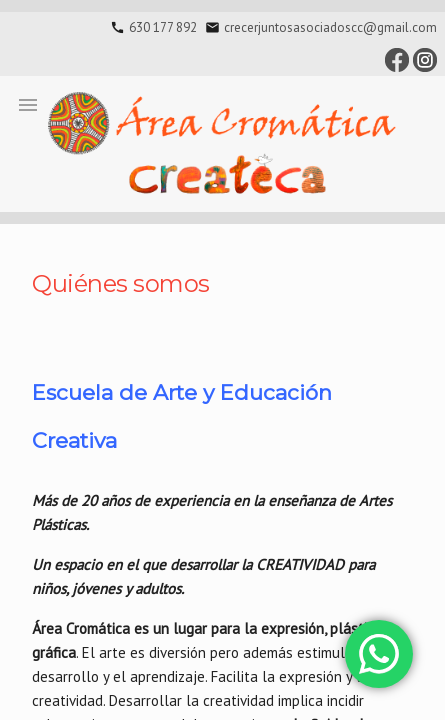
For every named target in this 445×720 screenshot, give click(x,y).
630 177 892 (163, 27)
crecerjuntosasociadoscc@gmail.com (330, 27)
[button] (28, 104)
